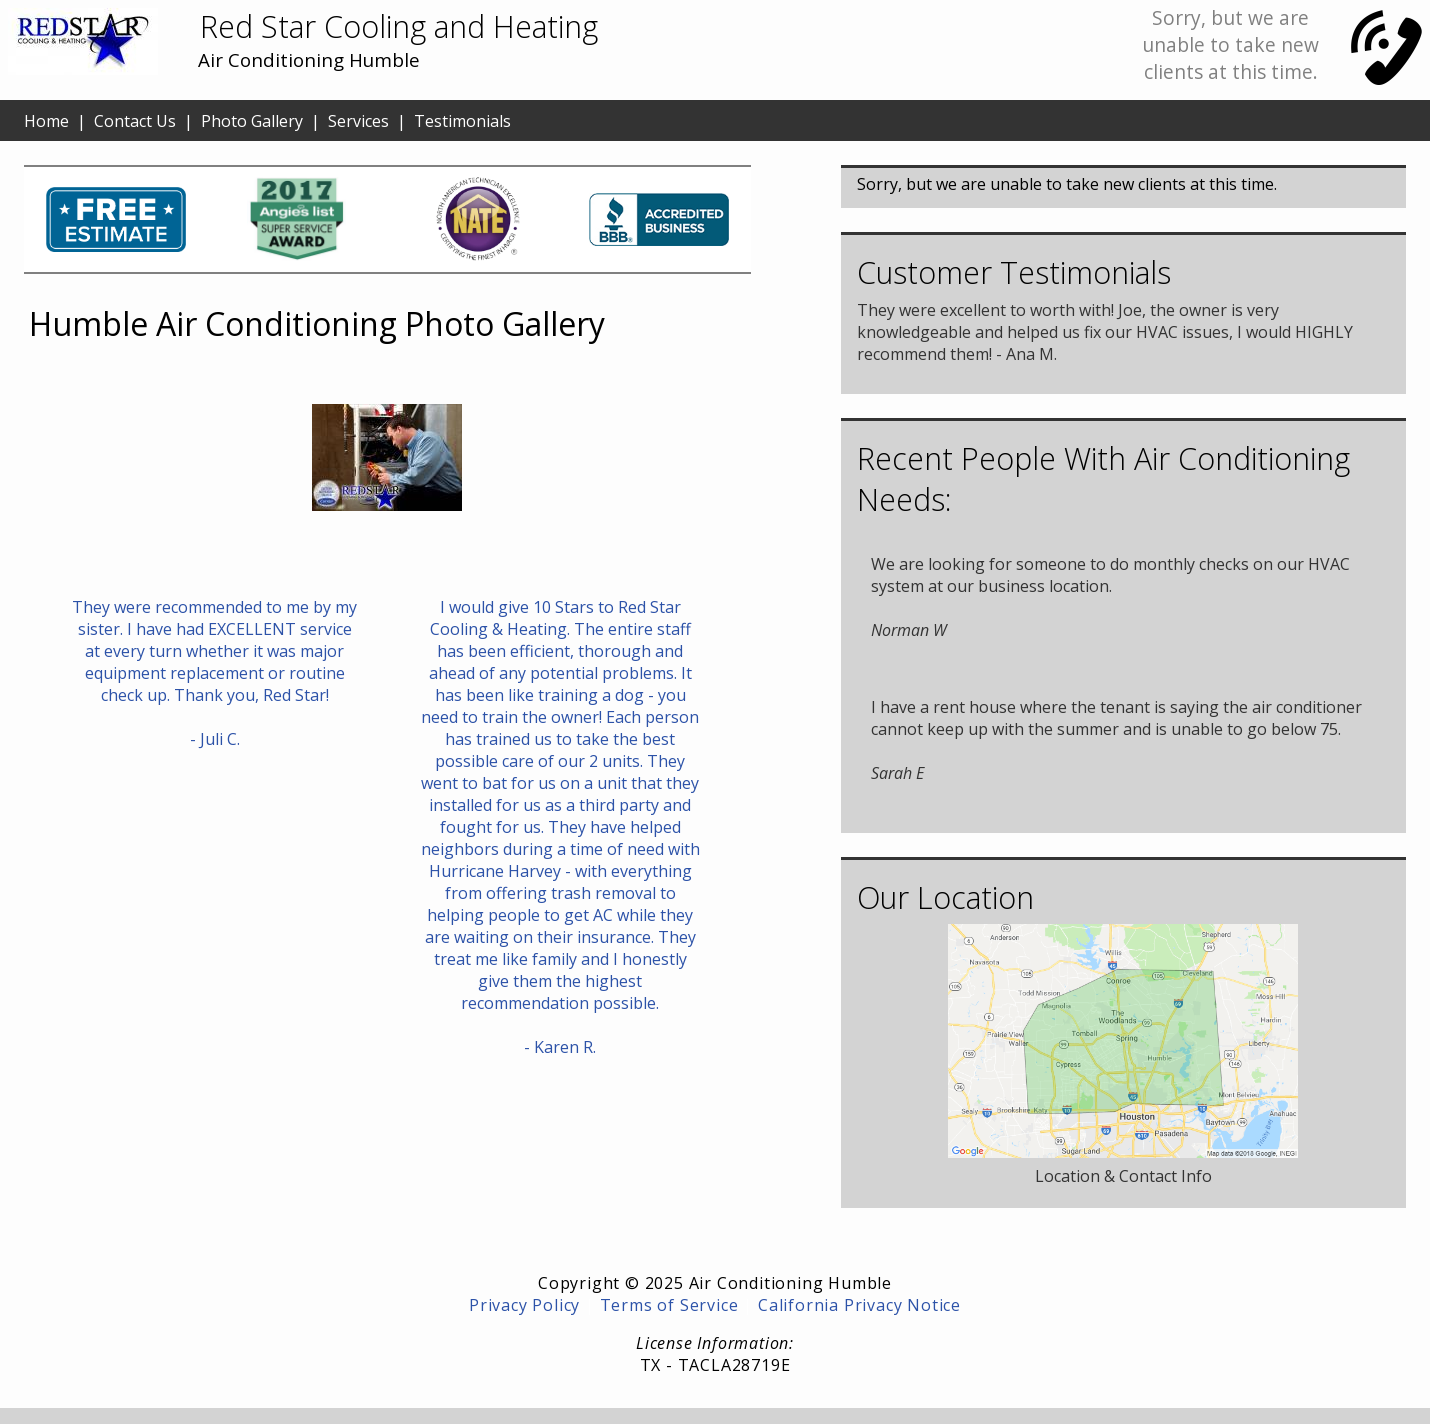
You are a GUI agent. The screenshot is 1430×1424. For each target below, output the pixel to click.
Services (358, 121)
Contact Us (135, 121)
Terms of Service (669, 1305)
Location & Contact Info (1123, 1176)
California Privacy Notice (859, 1305)
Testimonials (462, 121)
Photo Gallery (252, 121)
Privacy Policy (524, 1305)
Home (46, 121)
